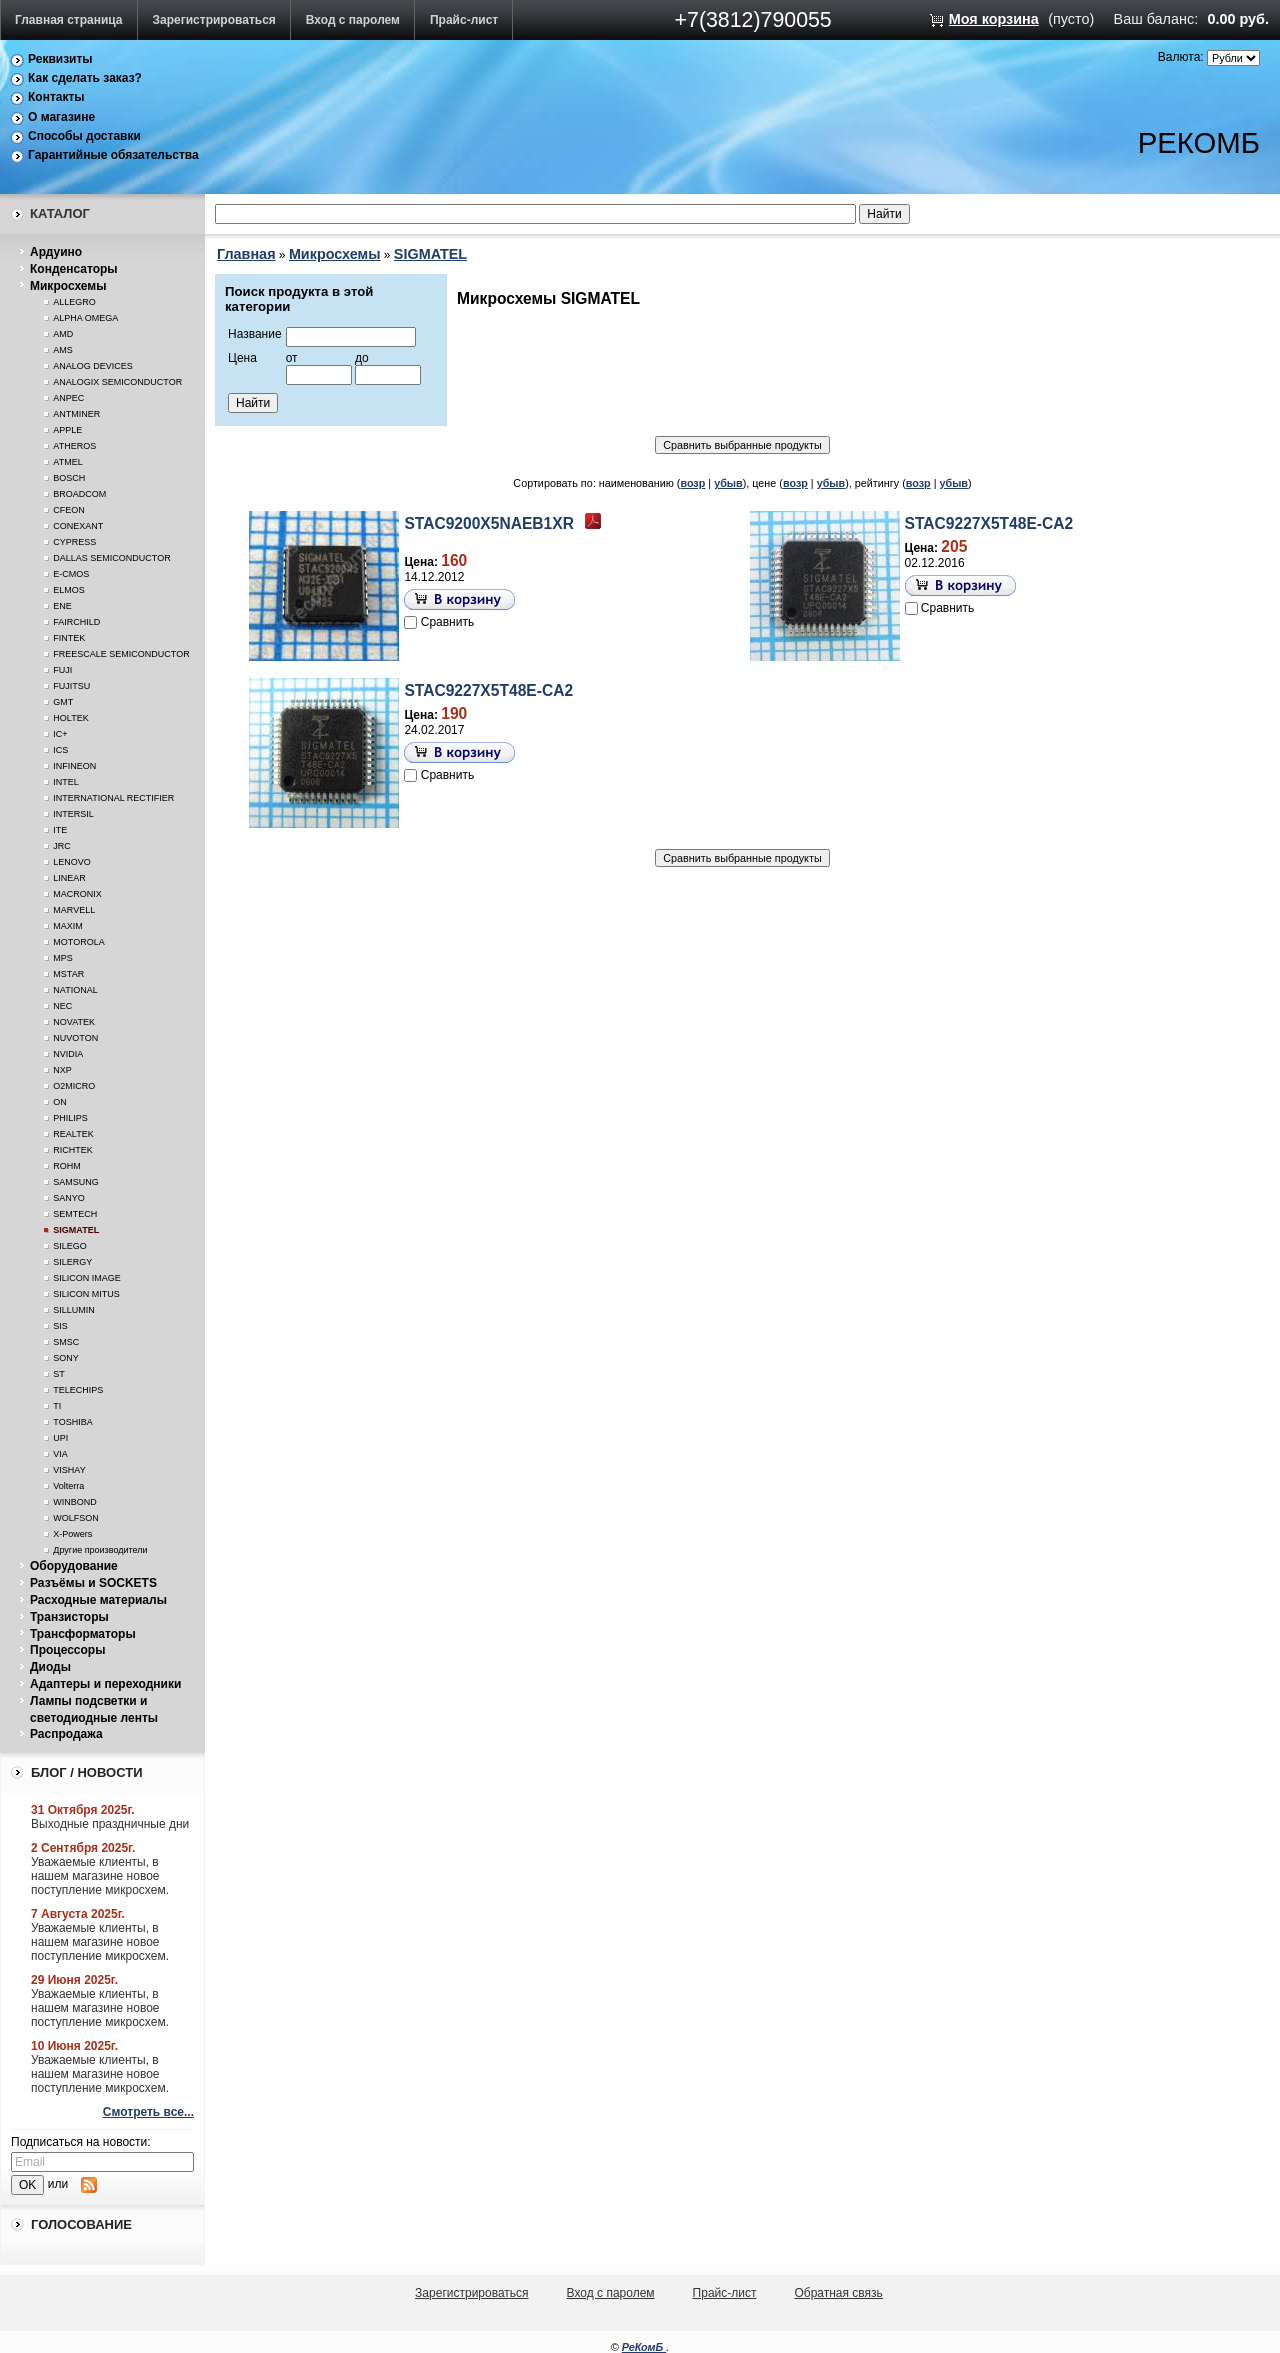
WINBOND (75, 1502)
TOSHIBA (72, 1422)
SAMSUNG (76, 1182)
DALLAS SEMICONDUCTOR (111, 558)
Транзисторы (69, 1617)
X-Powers (72, 1534)
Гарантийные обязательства (113, 155)
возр (692, 483)
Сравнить (447, 622)
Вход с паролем (353, 20)
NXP (62, 1070)
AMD (63, 334)
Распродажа (66, 1734)
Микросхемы (68, 286)
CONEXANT (78, 526)
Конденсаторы (74, 269)
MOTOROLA (78, 942)
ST (59, 1374)
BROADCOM (79, 494)
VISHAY (69, 1470)
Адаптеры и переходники (105, 1684)
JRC (62, 846)
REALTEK (73, 1134)
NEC (62, 1006)
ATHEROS (74, 446)
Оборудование (74, 1566)
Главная (246, 254)
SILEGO (70, 1246)
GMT (63, 702)
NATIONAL (75, 990)
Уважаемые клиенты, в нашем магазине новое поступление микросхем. (100, 1876)
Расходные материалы (98, 1600)
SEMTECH (75, 1214)
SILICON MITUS (86, 1294)
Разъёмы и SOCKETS (93, 1583)
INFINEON (74, 766)
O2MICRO (74, 1086)
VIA (60, 1454)
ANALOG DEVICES (93, 366)
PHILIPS (70, 1118)
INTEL (66, 782)
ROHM (67, 1166)
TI (57, 1406)
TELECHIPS (78, 1390)
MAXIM (68, 926)
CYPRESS (74, 542)
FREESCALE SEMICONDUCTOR (121, 654)
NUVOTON (75, 1038)
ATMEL (67, 462)
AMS (63, 350)
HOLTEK (70, 718)
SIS (60, 1326)
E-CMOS (71, 574)
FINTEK (69, 638)
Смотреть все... (148, 2112)
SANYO (69, 1198)
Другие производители (100, 1550)
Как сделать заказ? (85, 78)
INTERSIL (73, 814)
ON (60, 1102)
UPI (60, 1438)
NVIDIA (68, 1054)
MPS (63, 958)
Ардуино (56, 252)
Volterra (68, 1486)
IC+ (60, 734)
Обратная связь (838, 2293)
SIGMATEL (76, 1230)
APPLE (67, 430)
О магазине (61, 117)
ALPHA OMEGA (85, 318)
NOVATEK (74, 1022)
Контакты (56, 97)
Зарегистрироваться (214, 20)
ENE (62, 606)
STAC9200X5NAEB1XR (489, 523)
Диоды (50, 1667)
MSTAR (68, 974)
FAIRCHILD (76, 622)
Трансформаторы (83, 1634)
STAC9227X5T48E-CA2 (989, 523)
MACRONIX (77, 894)
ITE (60, 830)
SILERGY (72, 1262)
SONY (66, 1358)
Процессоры (67, 1650)
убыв (728, 483)
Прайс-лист (464, 20)
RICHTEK (73, 1150)
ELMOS (69, 590)
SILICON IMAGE (87, 1278)
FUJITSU (71, 686)
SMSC (66, 1342)
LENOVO (72, 862)
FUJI (62, 670)
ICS (60, 750)
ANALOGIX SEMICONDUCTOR (117, 382)
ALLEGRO (74, 302)
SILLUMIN (74, 1310)
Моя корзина (994, 19)
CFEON (69, 510)
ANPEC (68, 398)
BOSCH (69, 478)
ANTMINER (76, 414)
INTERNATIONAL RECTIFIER (113, 798)
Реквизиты (60, 59)
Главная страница (69, 20)
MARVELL (74, 910)
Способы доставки (84, 136)
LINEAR (69, 878)
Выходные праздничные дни (110, 1824)
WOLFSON (76, 1518)
